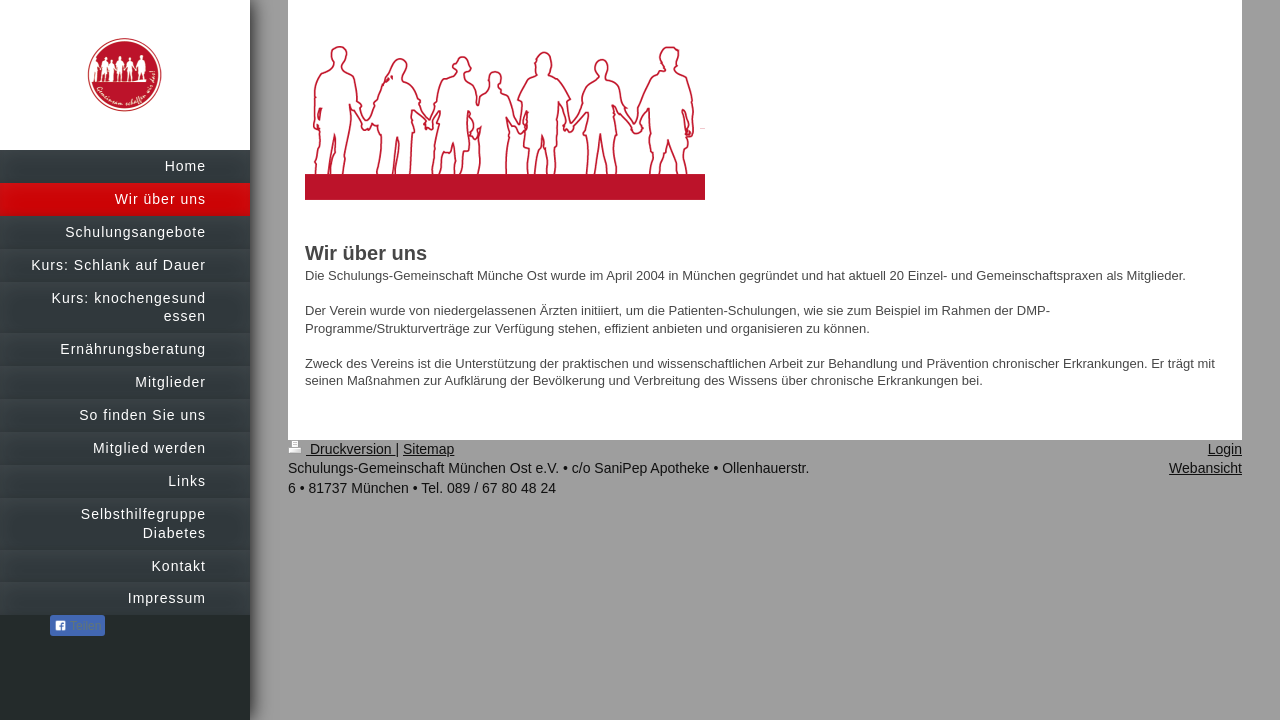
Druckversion (341, 449)
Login (1225, 449)
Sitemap (428, 449)
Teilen (77, 626)
